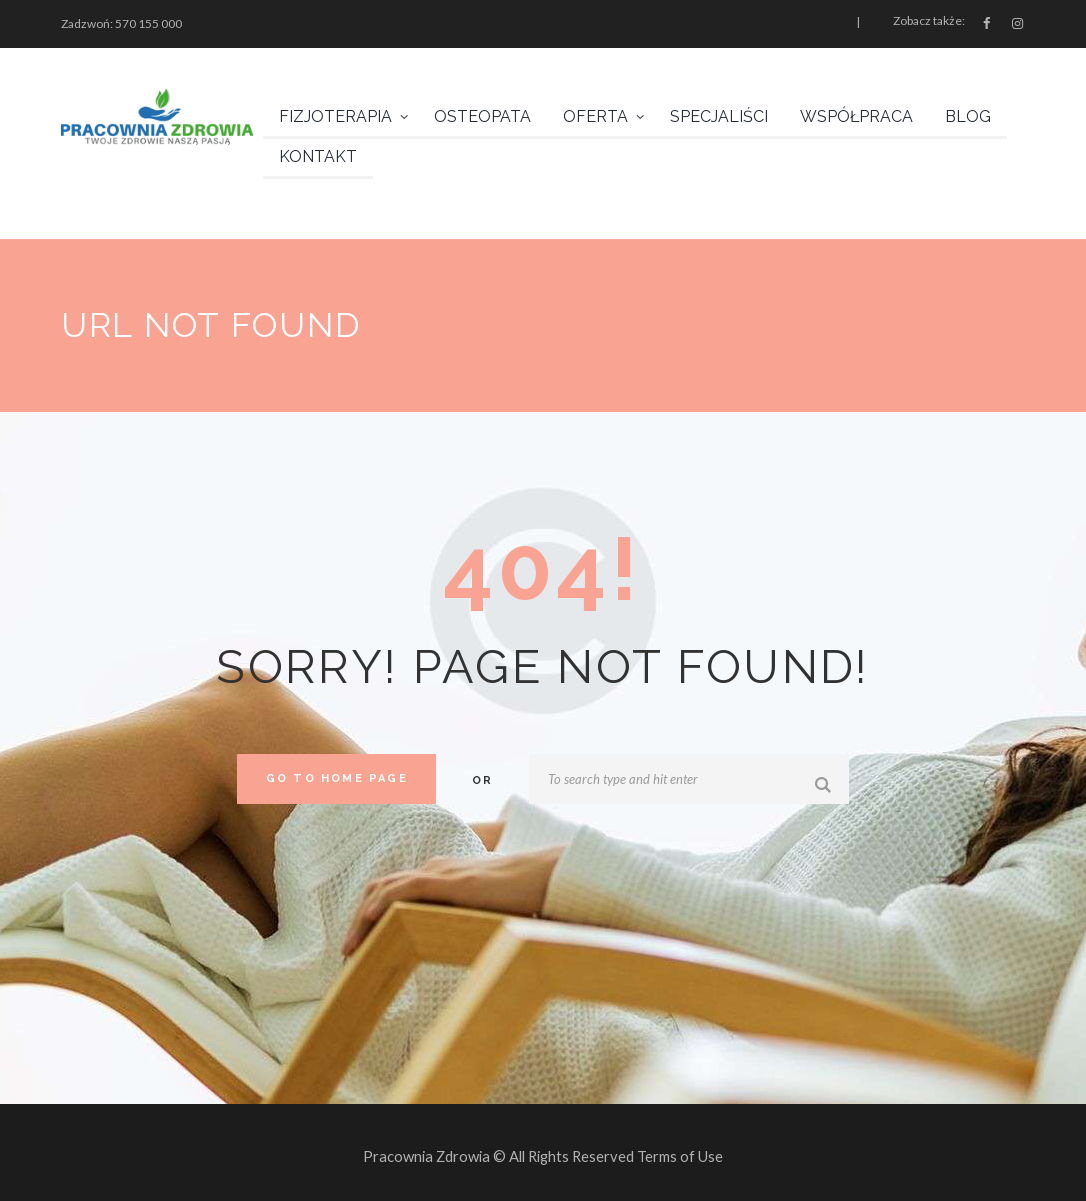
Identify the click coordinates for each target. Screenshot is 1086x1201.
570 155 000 (148, 23)
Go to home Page (337, 778)
